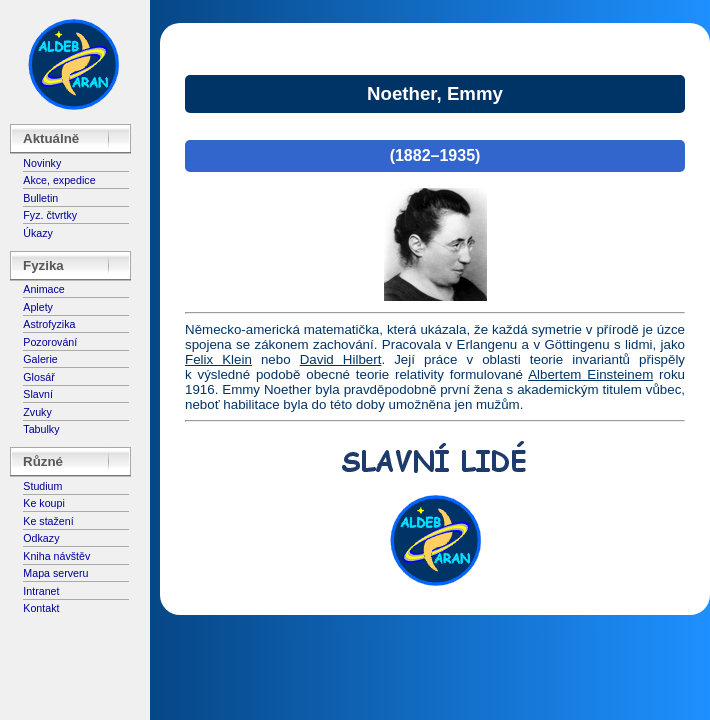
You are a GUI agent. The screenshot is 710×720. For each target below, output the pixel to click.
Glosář (38, 377)
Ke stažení (48, 521)
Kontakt (41, 608)
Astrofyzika (49, 324)
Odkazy (41, 538)
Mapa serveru (55, 573)
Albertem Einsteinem (590, 374)
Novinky (42, 163)
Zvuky (37, 412)
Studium (42, 486)
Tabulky (41, 429)
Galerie (40, 359)
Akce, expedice (59, 180)
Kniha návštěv (56, 556)
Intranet (41, 591)
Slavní (38, 394)
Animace (43, 289)
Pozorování (50, 342)
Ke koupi (43, 503)
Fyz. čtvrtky (50, 215)
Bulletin (40, 198)
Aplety (38, 307)
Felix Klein (218, 359)
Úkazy (38, 233)
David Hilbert (341, 359)
